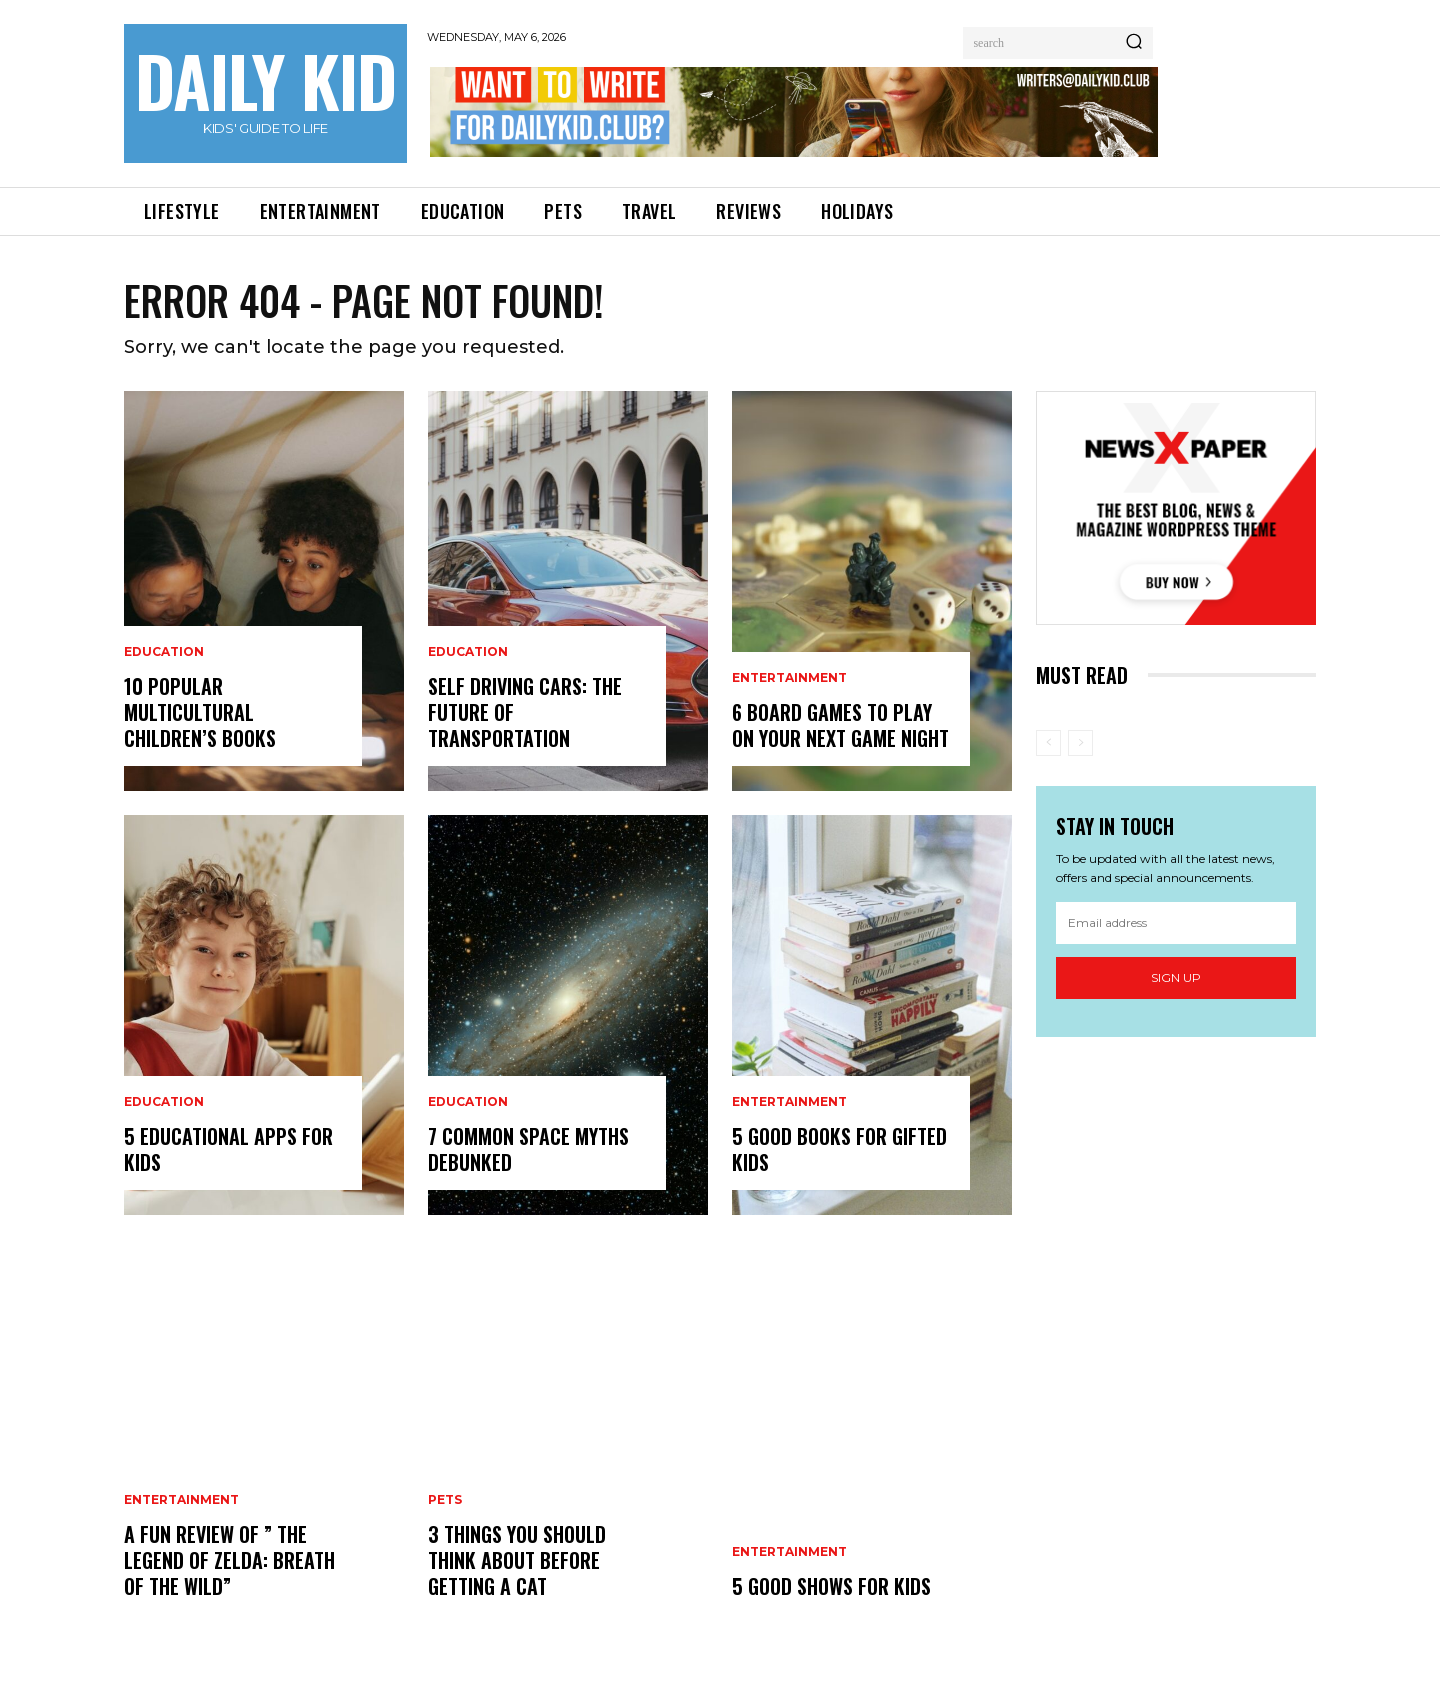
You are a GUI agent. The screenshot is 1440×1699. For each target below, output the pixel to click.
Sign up (1176, 977)
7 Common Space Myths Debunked (528, 1149)
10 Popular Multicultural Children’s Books (202, 712)
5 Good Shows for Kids (831, 1586)
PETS (445, 1500)
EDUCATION (164, 652)
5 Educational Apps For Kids (228, 1149)
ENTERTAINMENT (181, 1500)
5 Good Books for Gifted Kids (839, 1149)
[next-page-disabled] (1080, 743)
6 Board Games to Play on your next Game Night (840, 725)
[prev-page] (1048, 743)
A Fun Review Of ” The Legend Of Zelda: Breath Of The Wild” (229, 1560)
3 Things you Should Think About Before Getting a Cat (517, 1560)
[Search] (1134, 43)
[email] (1176, 923)
